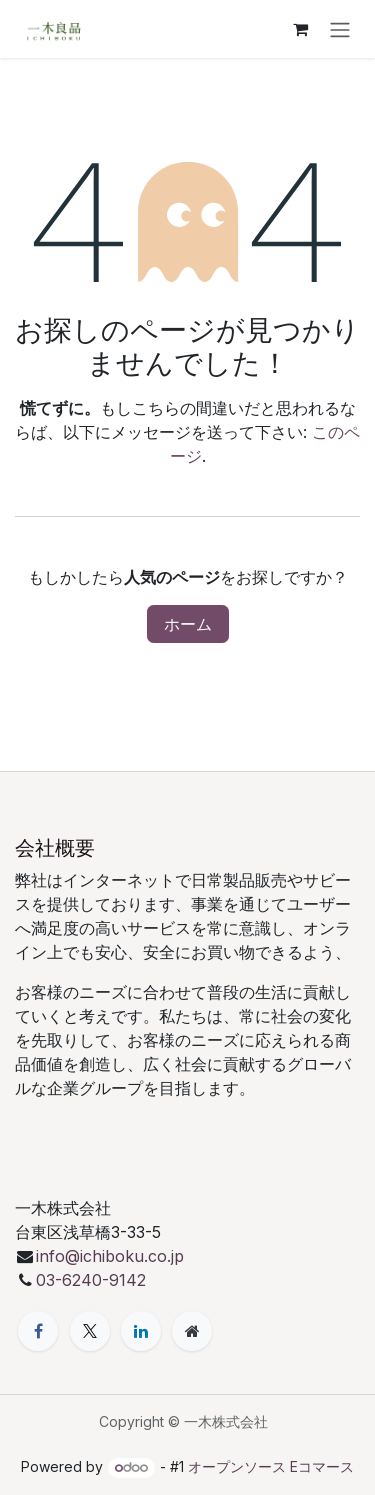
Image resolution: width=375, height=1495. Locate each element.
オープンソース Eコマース (271, 1466)
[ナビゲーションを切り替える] (340, 29)
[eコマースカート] (300, 29)
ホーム (188, 624)
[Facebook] (38, 1331)
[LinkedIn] (141, 1331)
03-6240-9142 (93, 1280)
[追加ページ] (192, 1331)
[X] (90, 1331)
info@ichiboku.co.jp (110, 1256)
